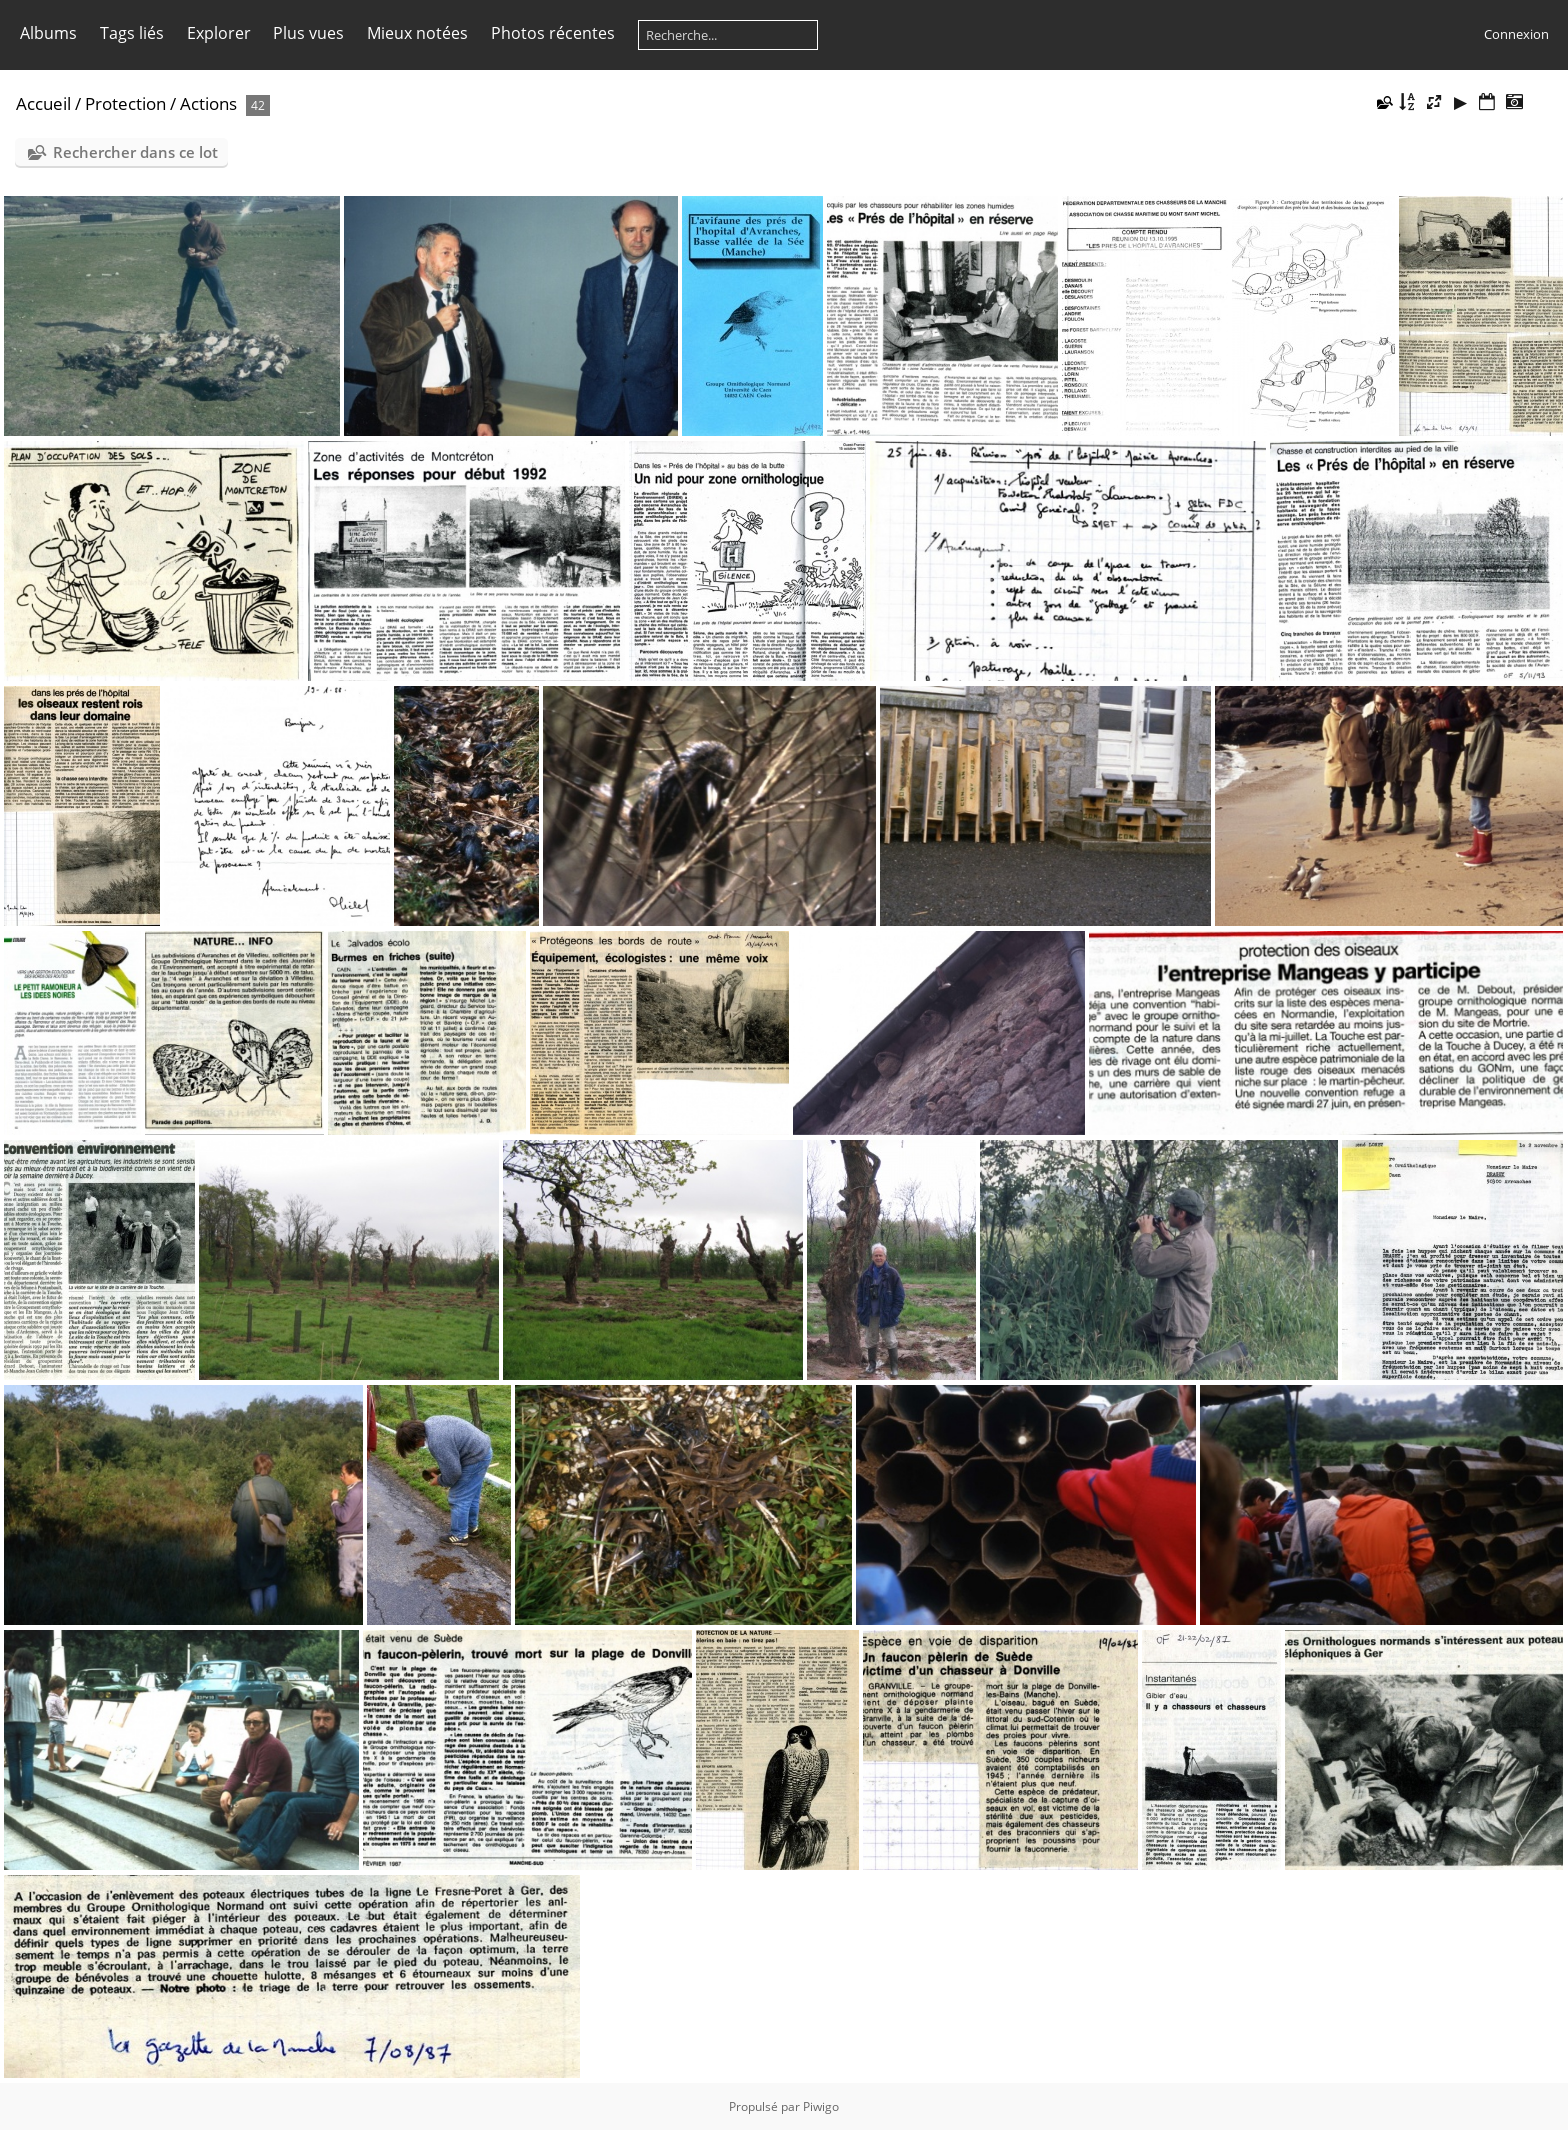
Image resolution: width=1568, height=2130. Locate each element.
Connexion (1516, 34)
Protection (125, 103)
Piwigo (821, 2106)
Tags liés (132, 33)
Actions (208, 103)
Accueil (43, 103)
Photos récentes (553, 33)
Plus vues (308, 33)
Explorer (219, 33)
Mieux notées (417, 33)
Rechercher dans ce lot (135, 152)
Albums (48, 33)
